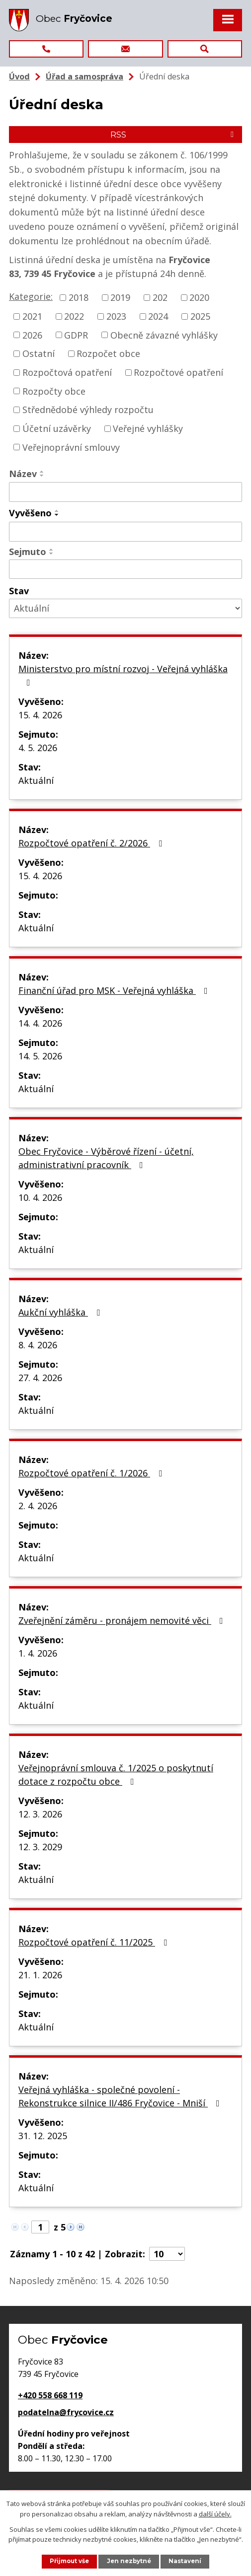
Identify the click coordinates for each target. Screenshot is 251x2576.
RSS (173, 134)
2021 (32, 316)
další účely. (215, 2513)
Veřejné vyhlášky (148, 428)
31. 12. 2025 (42, 2136)
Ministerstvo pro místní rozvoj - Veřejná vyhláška (123, 675)
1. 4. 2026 (37, 1653)
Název (23, 474)
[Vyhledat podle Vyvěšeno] (125, 532)
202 (160, 297)
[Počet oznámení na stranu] (167, 2254)
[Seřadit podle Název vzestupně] (42, 472)
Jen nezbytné (129, 2561)
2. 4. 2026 (37, 1506)
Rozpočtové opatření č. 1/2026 (92, 1473)
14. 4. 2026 (40, 1023)
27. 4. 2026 (40, 1378)
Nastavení (184, 2561)
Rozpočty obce (53, 391)
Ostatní (38, 353)
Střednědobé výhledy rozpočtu (88, 410)
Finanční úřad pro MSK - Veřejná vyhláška (115, 990)
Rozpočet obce (108, 353)
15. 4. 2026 (40, 715)
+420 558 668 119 (50, 2395)
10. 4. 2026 (40, 1197)
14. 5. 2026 (40, 1056)
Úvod (19, 76)
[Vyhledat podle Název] (125, 492)
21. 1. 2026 (40, 1975)
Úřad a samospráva (84, 76)
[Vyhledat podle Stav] (125, 608)
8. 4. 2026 (37, 1345)
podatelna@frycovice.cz (66, 2412)
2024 (158, 316)
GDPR (76, 335)
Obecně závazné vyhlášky (164, 335)
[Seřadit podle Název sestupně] (42, 476)
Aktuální (36, 780)
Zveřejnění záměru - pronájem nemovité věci (122, 1620)
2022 (74, 316)
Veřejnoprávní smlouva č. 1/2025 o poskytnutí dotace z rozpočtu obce (115, 1774)
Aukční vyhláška (61, 1312)
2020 (199, 297)
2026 (32, 335)
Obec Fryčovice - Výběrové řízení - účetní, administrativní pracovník (106, 1158)
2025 (200, 316)
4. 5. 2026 (37, 748)
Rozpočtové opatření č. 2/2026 (92, 843)
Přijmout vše (69, 2561)
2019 (120, 297)
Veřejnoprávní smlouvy (71, 447)
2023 (116, 316)
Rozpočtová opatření (67, 372)
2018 (78, 297)
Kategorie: (31, 296)
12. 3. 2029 (40, 1847)
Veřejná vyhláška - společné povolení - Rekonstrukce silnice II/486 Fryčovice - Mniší (121, 2096)
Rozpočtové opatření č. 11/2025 (94, 1942)
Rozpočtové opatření (178, 372)
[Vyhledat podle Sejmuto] (125, 569)
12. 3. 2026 (40, 1814)
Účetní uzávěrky (56, 428)
